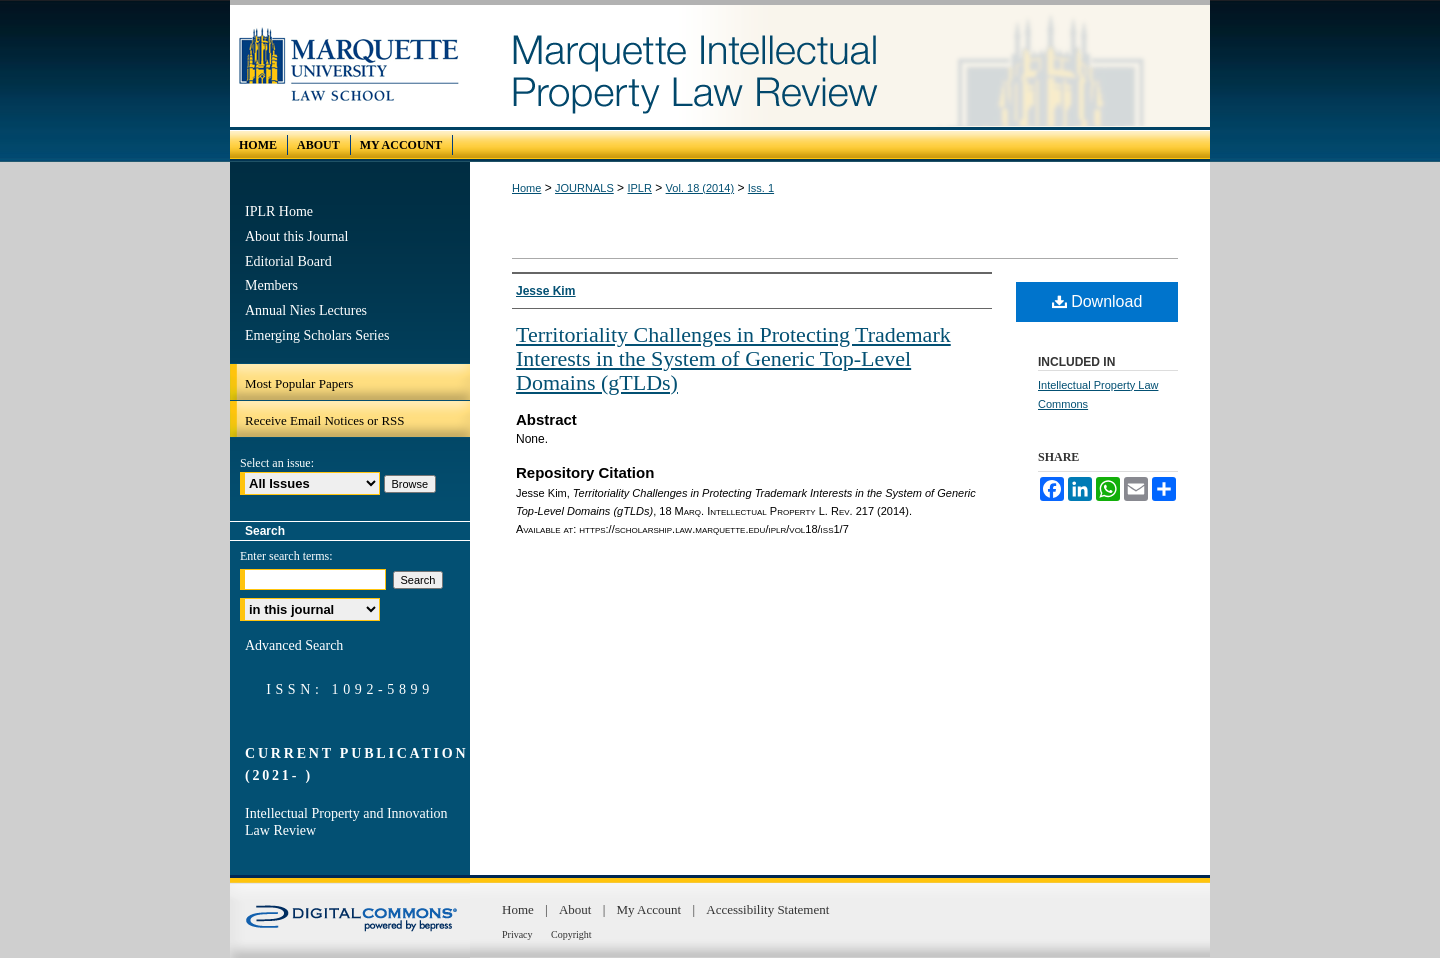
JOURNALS (584, 188)
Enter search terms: (286, 556)
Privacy (518, 934)
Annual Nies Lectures (306, 310)
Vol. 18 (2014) (700, 188)
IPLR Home (279, 211)
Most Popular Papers (299, 383)
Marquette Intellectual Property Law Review (840, 66)
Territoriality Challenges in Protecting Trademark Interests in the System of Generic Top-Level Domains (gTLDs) (733, 358)
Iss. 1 (761, 188)
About (577, 909)
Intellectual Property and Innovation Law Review (346, 822)
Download (1097, 301)
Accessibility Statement (767, 909)
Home (526, 188)
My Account (651, 909)
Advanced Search (294, 645)
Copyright (571, 934)
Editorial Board (288, 261)
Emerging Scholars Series (317, 335)
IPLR (639, 188)
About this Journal (296, 236)
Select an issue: (277, 463)
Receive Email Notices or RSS (325, 420)
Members (271, 285)
